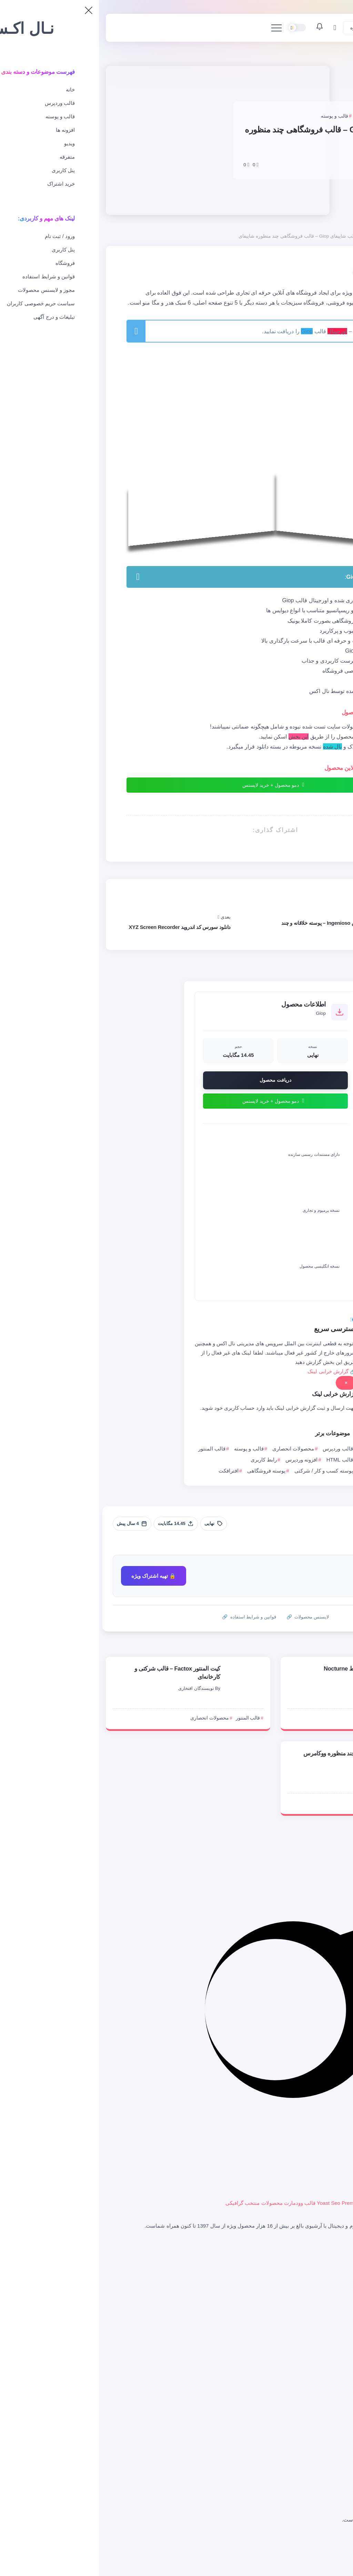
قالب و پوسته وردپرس (315, 2399)
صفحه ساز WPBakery (304, 2203)
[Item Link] (322, 1681)
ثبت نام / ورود (324, 2342)
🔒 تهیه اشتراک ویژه (54, 1576)
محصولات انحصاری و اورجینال (306, 2418)
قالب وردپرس (239, 1449)
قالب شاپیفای (324, 2427)
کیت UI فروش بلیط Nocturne (260, 1668)
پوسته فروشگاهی (167, 1471)
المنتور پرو (341, 2203)
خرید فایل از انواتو (320, 2275)
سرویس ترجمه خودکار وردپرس (305, 2284)
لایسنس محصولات (319, 2303)
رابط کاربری (165, 1460)
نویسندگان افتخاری (97, 1688)
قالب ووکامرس (322, 2408)
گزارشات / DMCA (319, 2555)
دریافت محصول (176, 1080)
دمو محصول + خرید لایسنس (175, 785)
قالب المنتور (113, 1449)
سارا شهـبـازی (276, 1680)
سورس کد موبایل (320, 2485)
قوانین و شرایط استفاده (313, 2546)
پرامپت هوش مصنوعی (314, 2466)
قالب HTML (241, 1460)
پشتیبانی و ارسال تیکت (314, 2351)
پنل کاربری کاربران (319, 2332)
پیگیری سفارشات (320, 2369)
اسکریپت (329, 2436)
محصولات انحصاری (296, 236)
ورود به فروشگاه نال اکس (311, 2265)
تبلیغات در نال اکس (318, 2564)
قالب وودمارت (200, 2203)
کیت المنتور (326, 2494)
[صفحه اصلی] (323, 27)
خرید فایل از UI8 (321, 2293)
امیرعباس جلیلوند (301, 156)
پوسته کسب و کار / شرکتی (224, 1471)
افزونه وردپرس (202, 1460)
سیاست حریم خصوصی (314, 2536)
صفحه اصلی (333, 236)
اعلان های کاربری (320, 2360)
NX (293, 1772)
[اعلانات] (221, 28)
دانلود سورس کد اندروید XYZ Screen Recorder (81, 927)
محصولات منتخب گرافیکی (155, 2203)
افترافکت (130, 1471)
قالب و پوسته (149, 1449)
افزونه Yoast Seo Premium (248, 2203)
